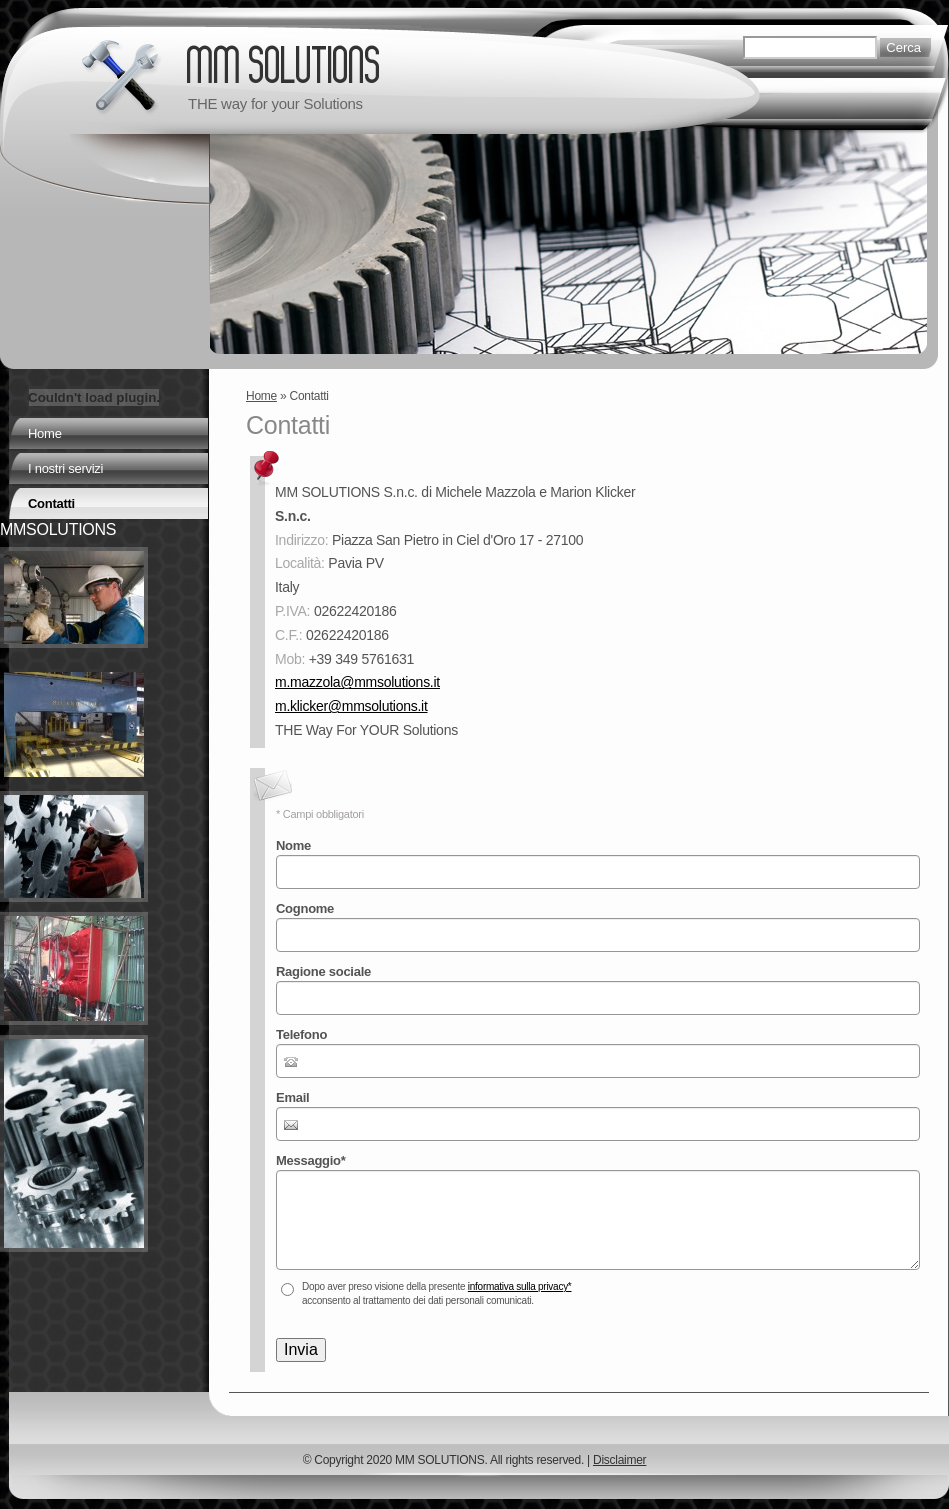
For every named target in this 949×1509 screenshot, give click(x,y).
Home (261, 396)
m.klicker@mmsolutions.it (351, 706)
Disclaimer (619, 1460)
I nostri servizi (65, 468)
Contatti (51, 503)
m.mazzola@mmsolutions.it (357, 682)
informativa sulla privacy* (520, 1286)
